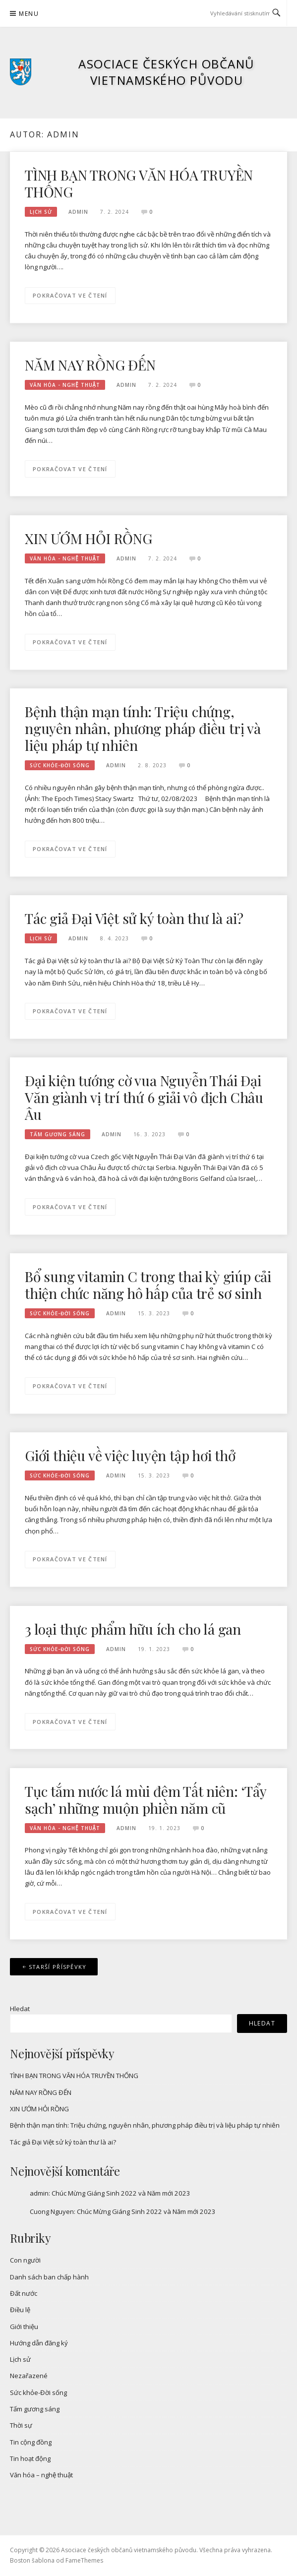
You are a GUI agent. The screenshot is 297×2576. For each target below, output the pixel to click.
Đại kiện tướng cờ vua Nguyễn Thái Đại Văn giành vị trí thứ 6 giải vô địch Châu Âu (144, 1097)
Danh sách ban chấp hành (49, 2276)
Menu (29, 13)
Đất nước (23, 2293)
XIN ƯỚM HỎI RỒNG (88, 538)
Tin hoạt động (30, 2458)
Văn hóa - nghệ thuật (65, 384)
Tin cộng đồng (31, 2442)
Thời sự (21, 2425)
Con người (25, 2260)
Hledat (20, 2008)
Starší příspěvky (58, 1966)
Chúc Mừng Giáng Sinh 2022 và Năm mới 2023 (121, 2193)
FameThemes (84, 2560)
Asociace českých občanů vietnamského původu (166, 72)
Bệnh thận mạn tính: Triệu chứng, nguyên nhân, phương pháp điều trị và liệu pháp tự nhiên (143, 728)
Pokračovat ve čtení (70, 295)
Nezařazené (29, 2375)
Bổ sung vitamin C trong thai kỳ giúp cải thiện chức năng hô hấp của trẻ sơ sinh (148, 1284)
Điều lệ (20, 2309)
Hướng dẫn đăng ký (39, 2342)
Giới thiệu (24, 2326)
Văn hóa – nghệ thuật (41, 2474)
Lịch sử (41, 211)
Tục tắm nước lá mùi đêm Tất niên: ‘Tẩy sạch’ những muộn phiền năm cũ (145, 1799)
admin (78, 211)
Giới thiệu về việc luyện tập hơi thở (130, 1455)
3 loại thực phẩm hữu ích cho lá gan (133, 1629)
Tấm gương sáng (57, 1134)
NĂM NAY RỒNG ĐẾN (90, 365)
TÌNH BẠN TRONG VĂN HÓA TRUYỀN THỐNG (139, 183)
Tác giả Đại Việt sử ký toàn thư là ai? (134, 918)
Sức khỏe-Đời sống (60, 765)
